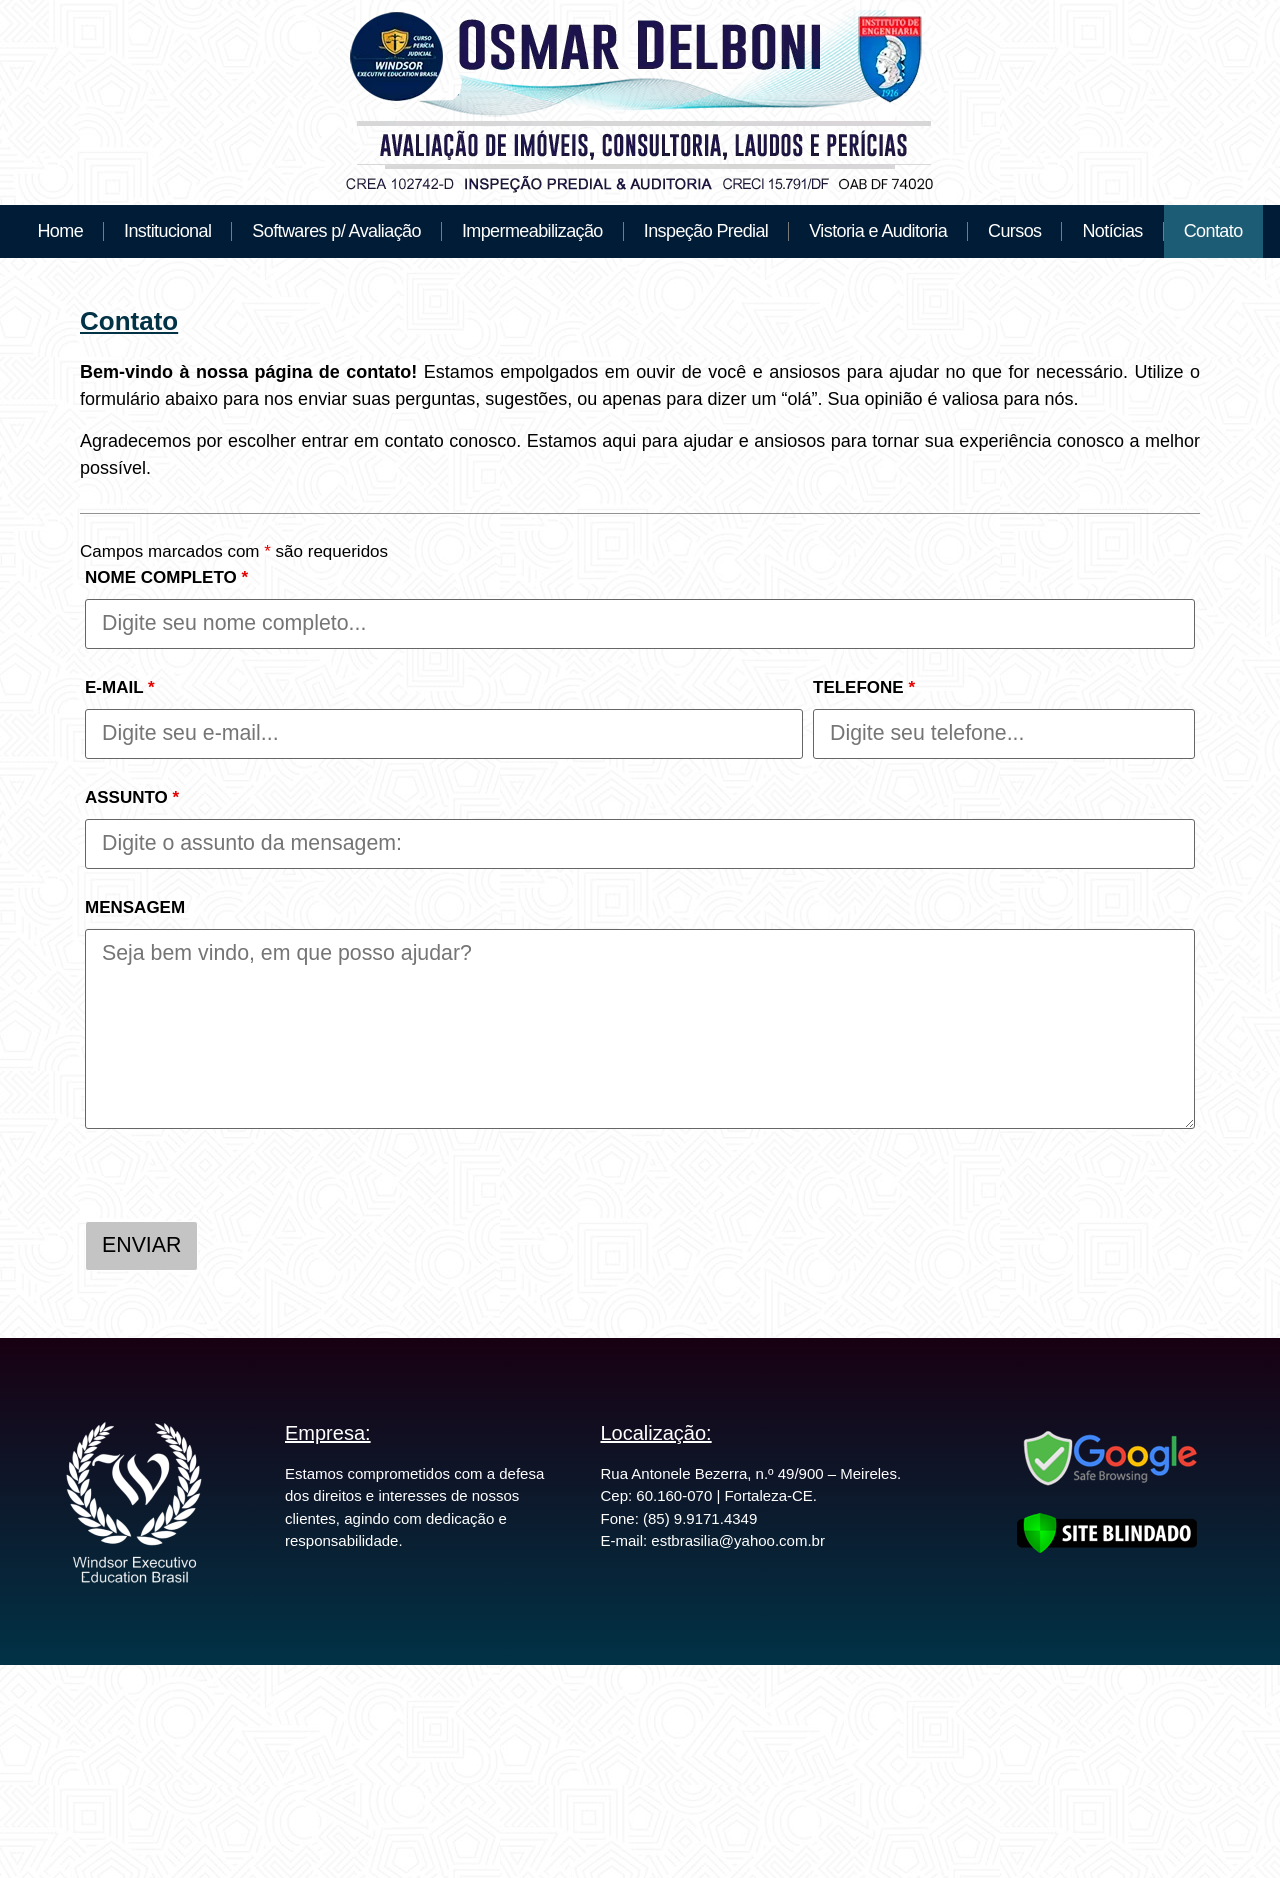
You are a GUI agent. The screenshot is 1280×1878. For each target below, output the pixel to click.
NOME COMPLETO (166, 577)
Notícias (1112, 231)
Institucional (167, 231)
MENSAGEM (135, 907)
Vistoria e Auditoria (878, 231)
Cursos (1014, 231)
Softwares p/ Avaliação (336, 231)
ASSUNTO (132, 797)
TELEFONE (864, 687)
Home (60, 231)
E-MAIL (120, 687)
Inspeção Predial (706, 231)
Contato (1213, 231)
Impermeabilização (532, 231)
